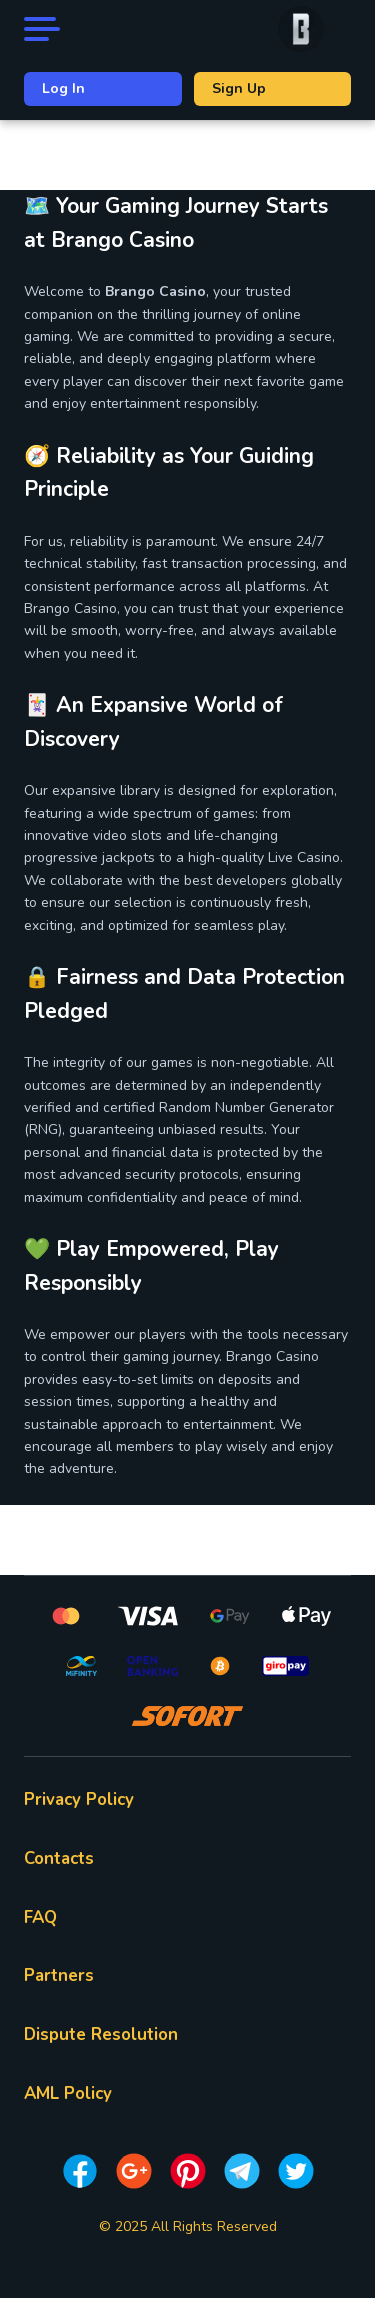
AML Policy (68, 2093)
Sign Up (239, 88)
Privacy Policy (79, 1799)
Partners (59, 1975)
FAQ (40, 1917)
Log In (63, 88)
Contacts (59, 1858)
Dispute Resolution (101, 2034)
